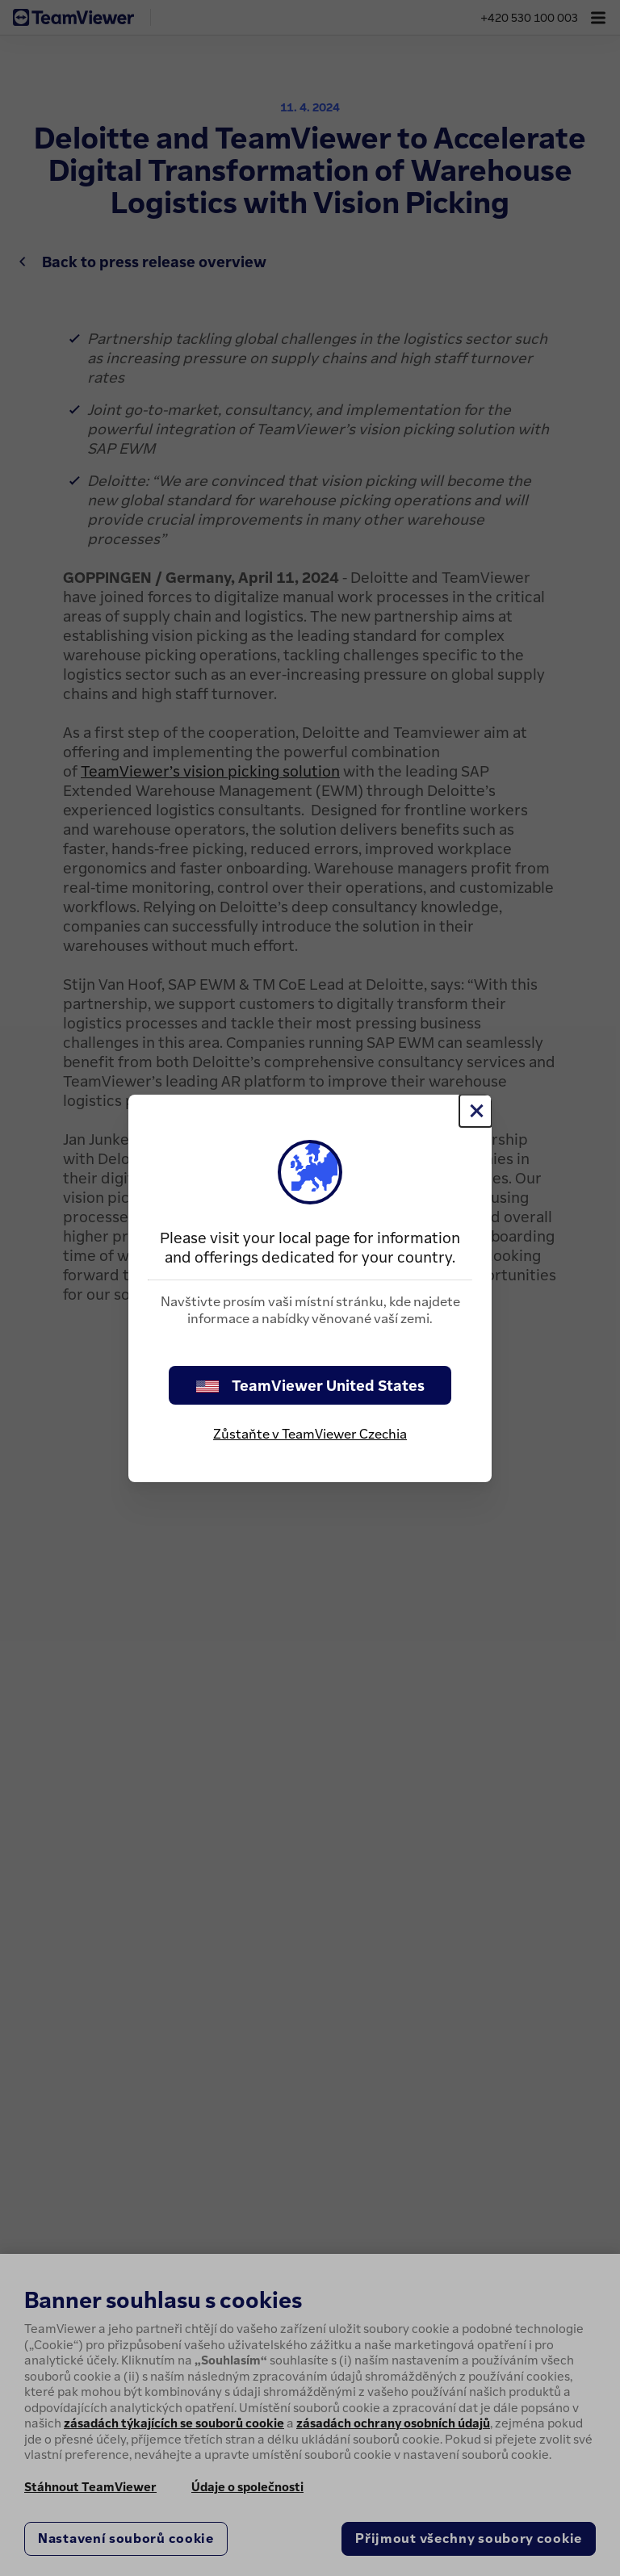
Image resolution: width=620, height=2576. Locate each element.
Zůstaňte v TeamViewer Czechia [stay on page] (310, 1434)
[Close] (475, 1111)
